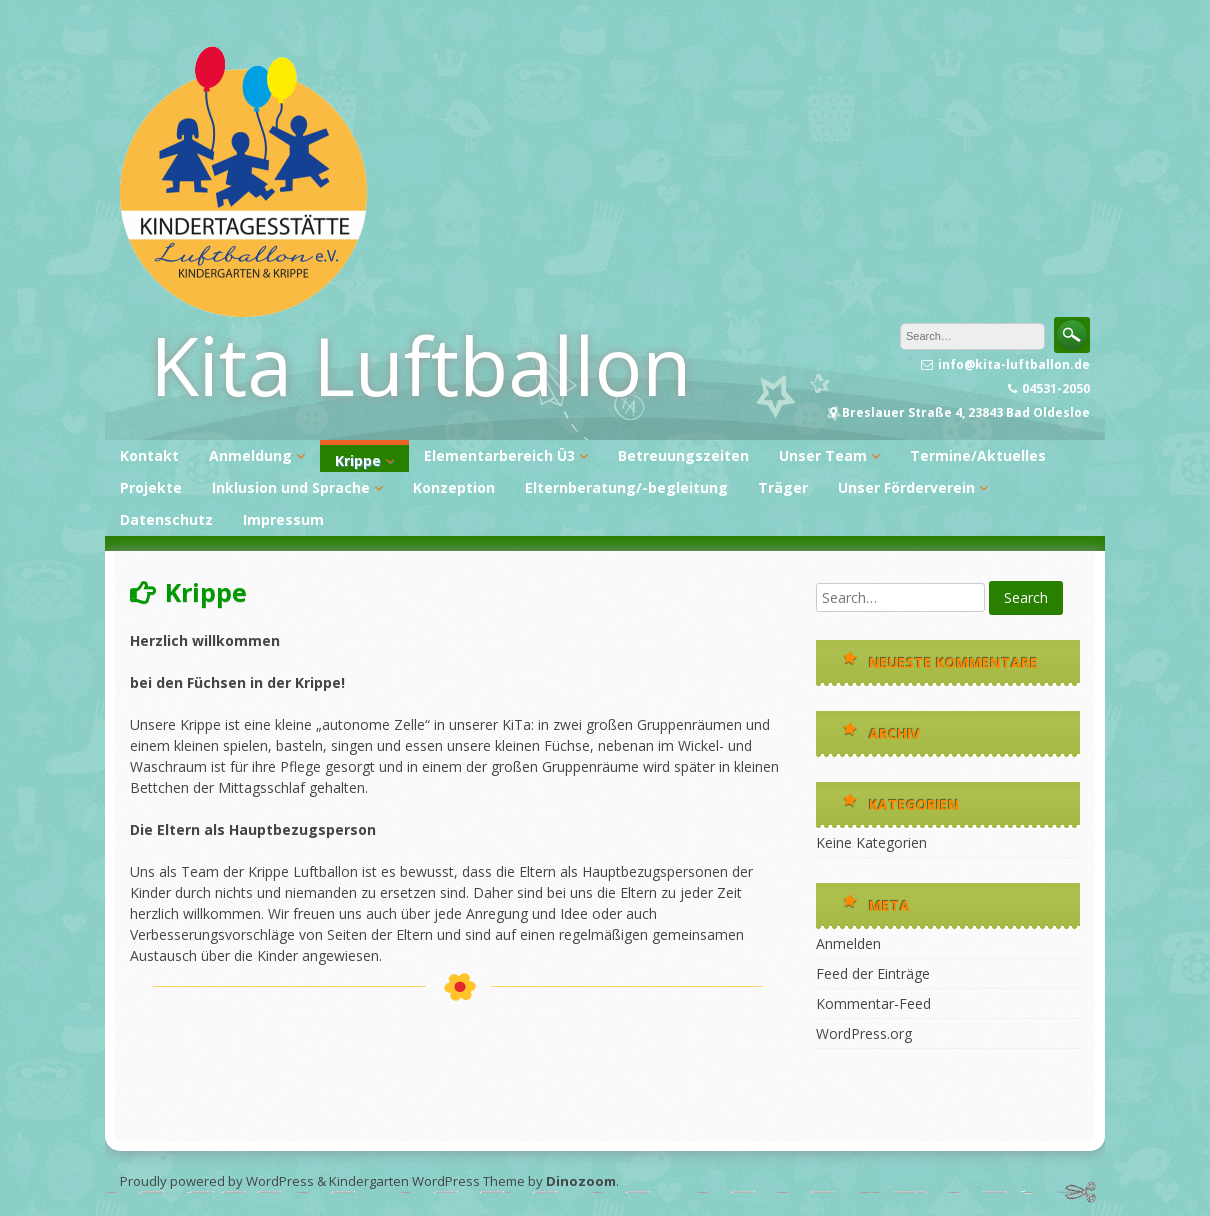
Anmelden (848, 943)
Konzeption (454, 487)
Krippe (358, 460)
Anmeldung (250, 455)
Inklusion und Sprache (291, 487)
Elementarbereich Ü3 (499, 455)
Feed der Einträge (873, 973)
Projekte (151, 487)
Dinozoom (581, 1181)
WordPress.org (864, 1033)
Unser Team (823, 455)
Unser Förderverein (906, 487)
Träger (783, 487)
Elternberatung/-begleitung (626, 487)
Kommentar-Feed (873, 1003)
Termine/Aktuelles (978, 455)
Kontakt (149, 455)
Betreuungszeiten (683, 455)
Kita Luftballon (421, 364)
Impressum (283, 519)
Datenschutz (166, 519)
